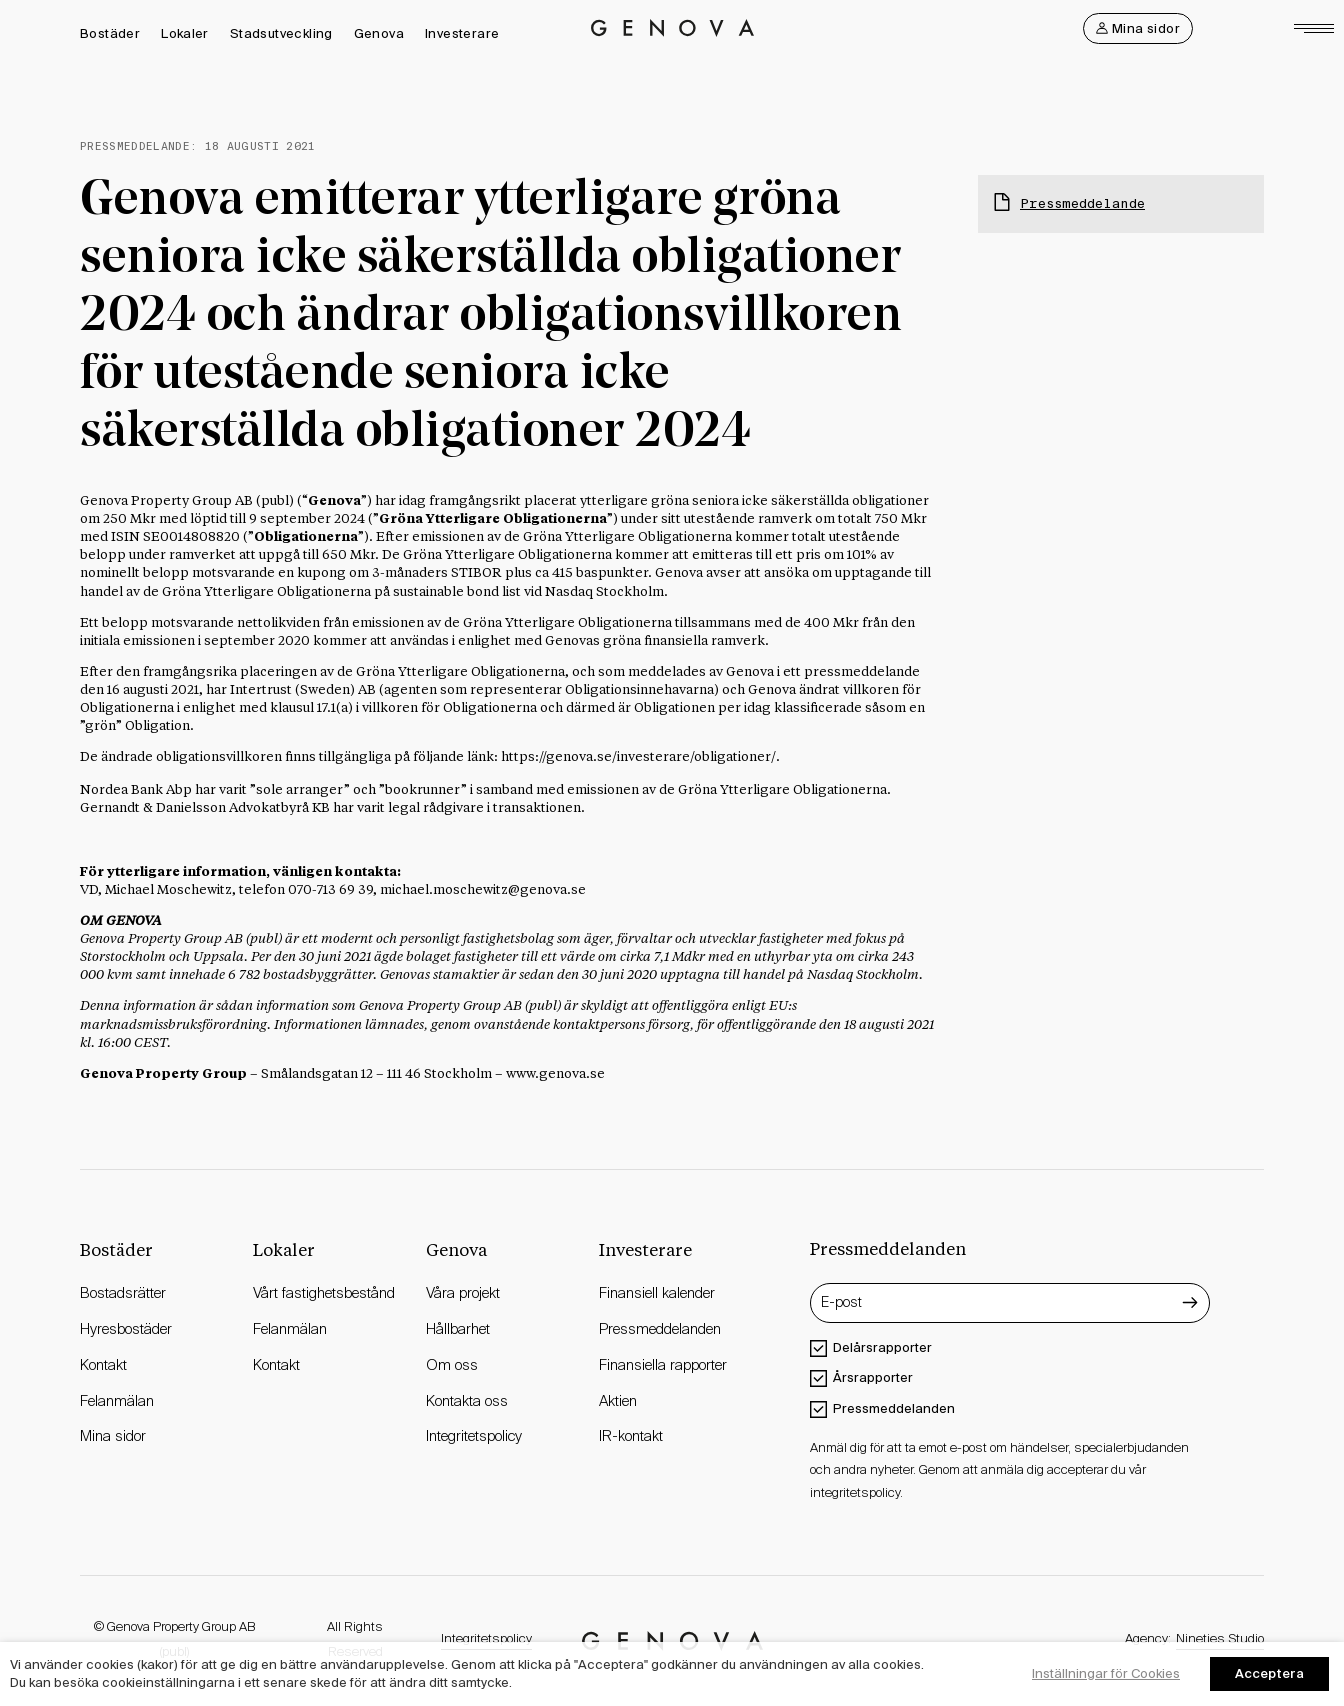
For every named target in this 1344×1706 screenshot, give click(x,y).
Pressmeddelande (1082, 203)
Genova (379, 33)
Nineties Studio (1220, 1639)
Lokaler (185, 33)
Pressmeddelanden (894, 1408)
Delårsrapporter (882, 1347)
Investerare (462, 33)
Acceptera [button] (1269, 1673)
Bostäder (110, 33)
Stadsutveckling (281, 33)
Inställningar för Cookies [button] (1106, 1673)
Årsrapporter (873, 1377)
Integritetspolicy (486, 1639)
